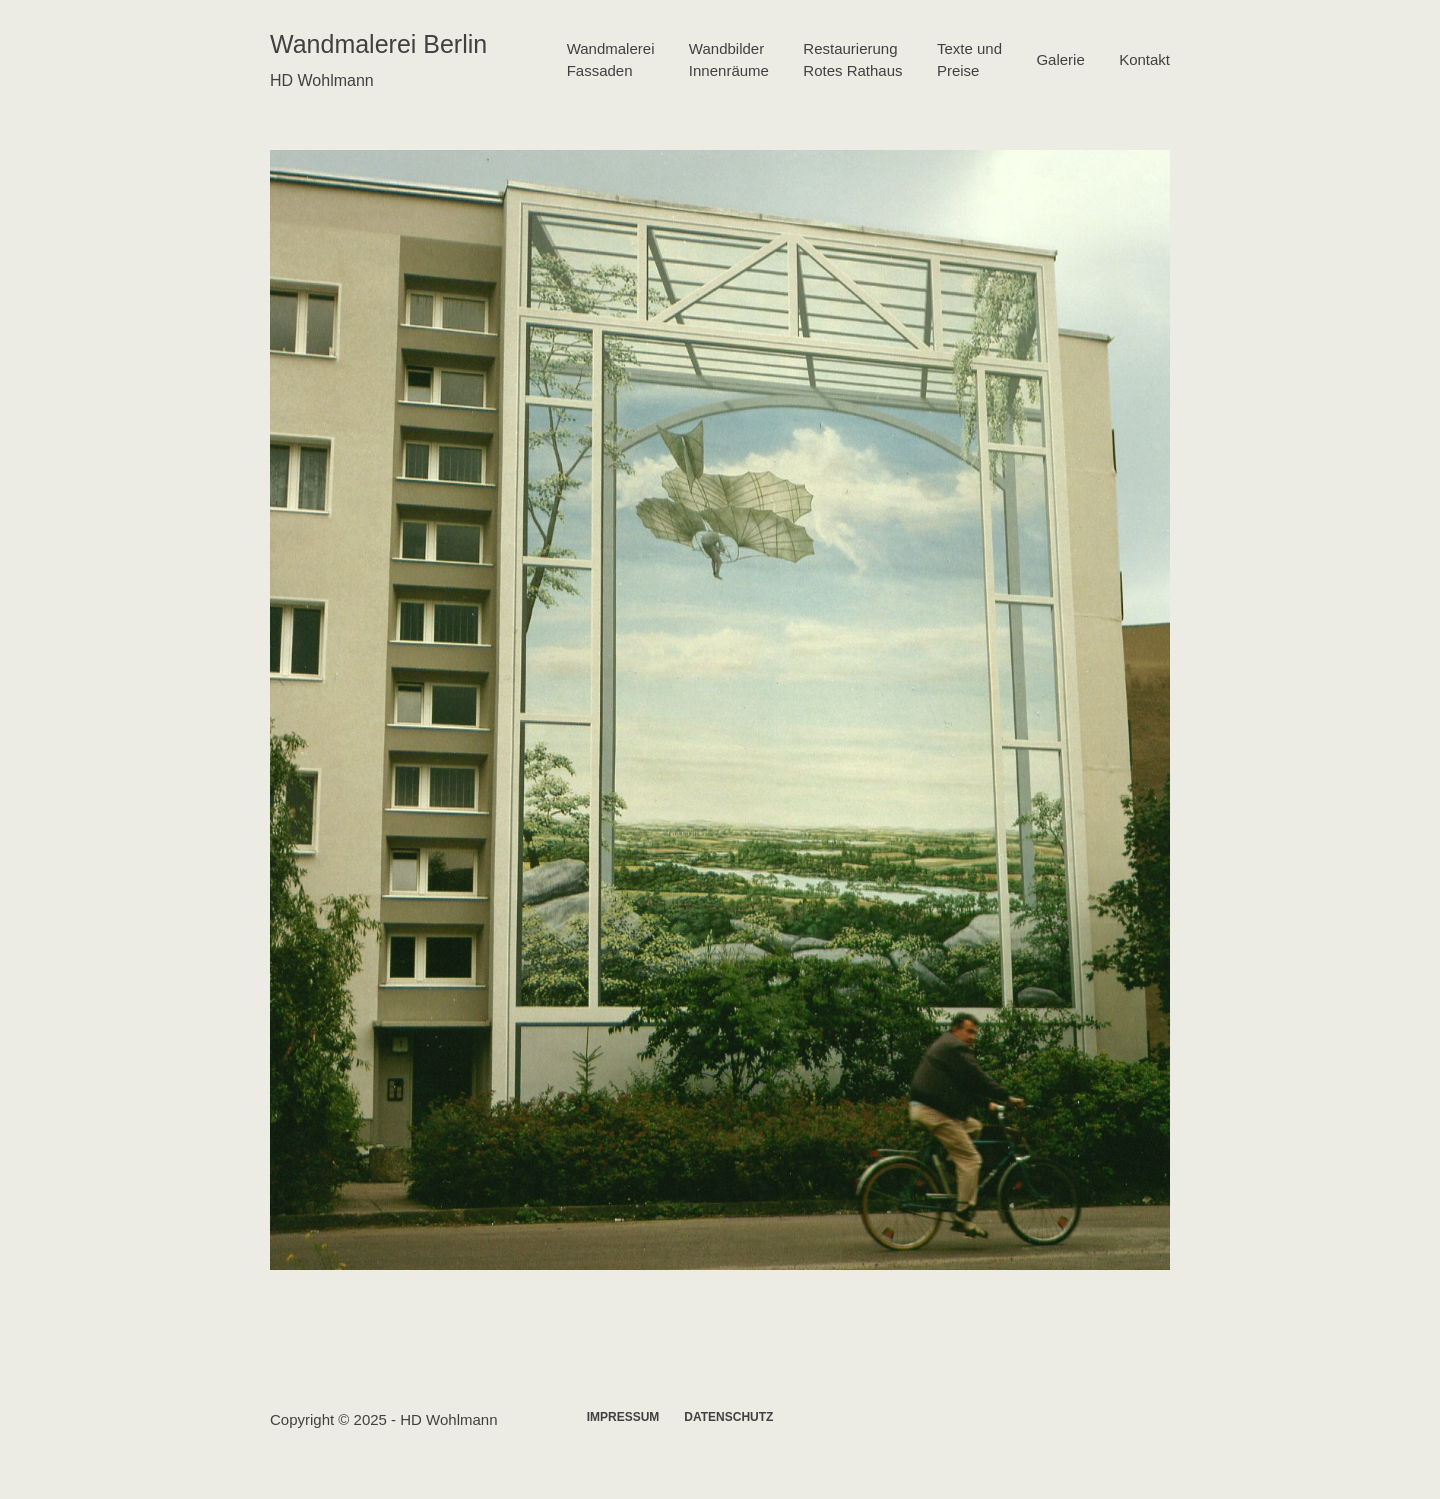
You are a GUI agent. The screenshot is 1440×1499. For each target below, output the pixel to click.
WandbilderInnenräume (729, 60)
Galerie (1060, 59)
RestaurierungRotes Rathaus (852, 60)
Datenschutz (728, 1417)
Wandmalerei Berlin (378, 44)
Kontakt (1144, 59)
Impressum (623, 1417)
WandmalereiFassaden (611, 60)
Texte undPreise (969, 60)
